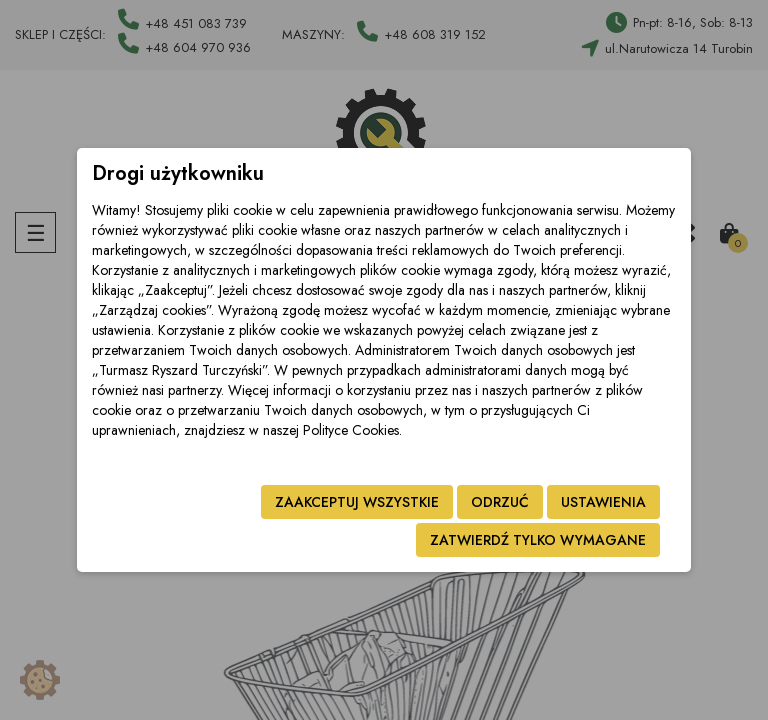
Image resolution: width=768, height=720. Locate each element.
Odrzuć (500, 502)
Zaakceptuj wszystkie (357, 502)
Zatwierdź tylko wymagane (538, 540)
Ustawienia (603, 502)
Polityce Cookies (351, 430)
